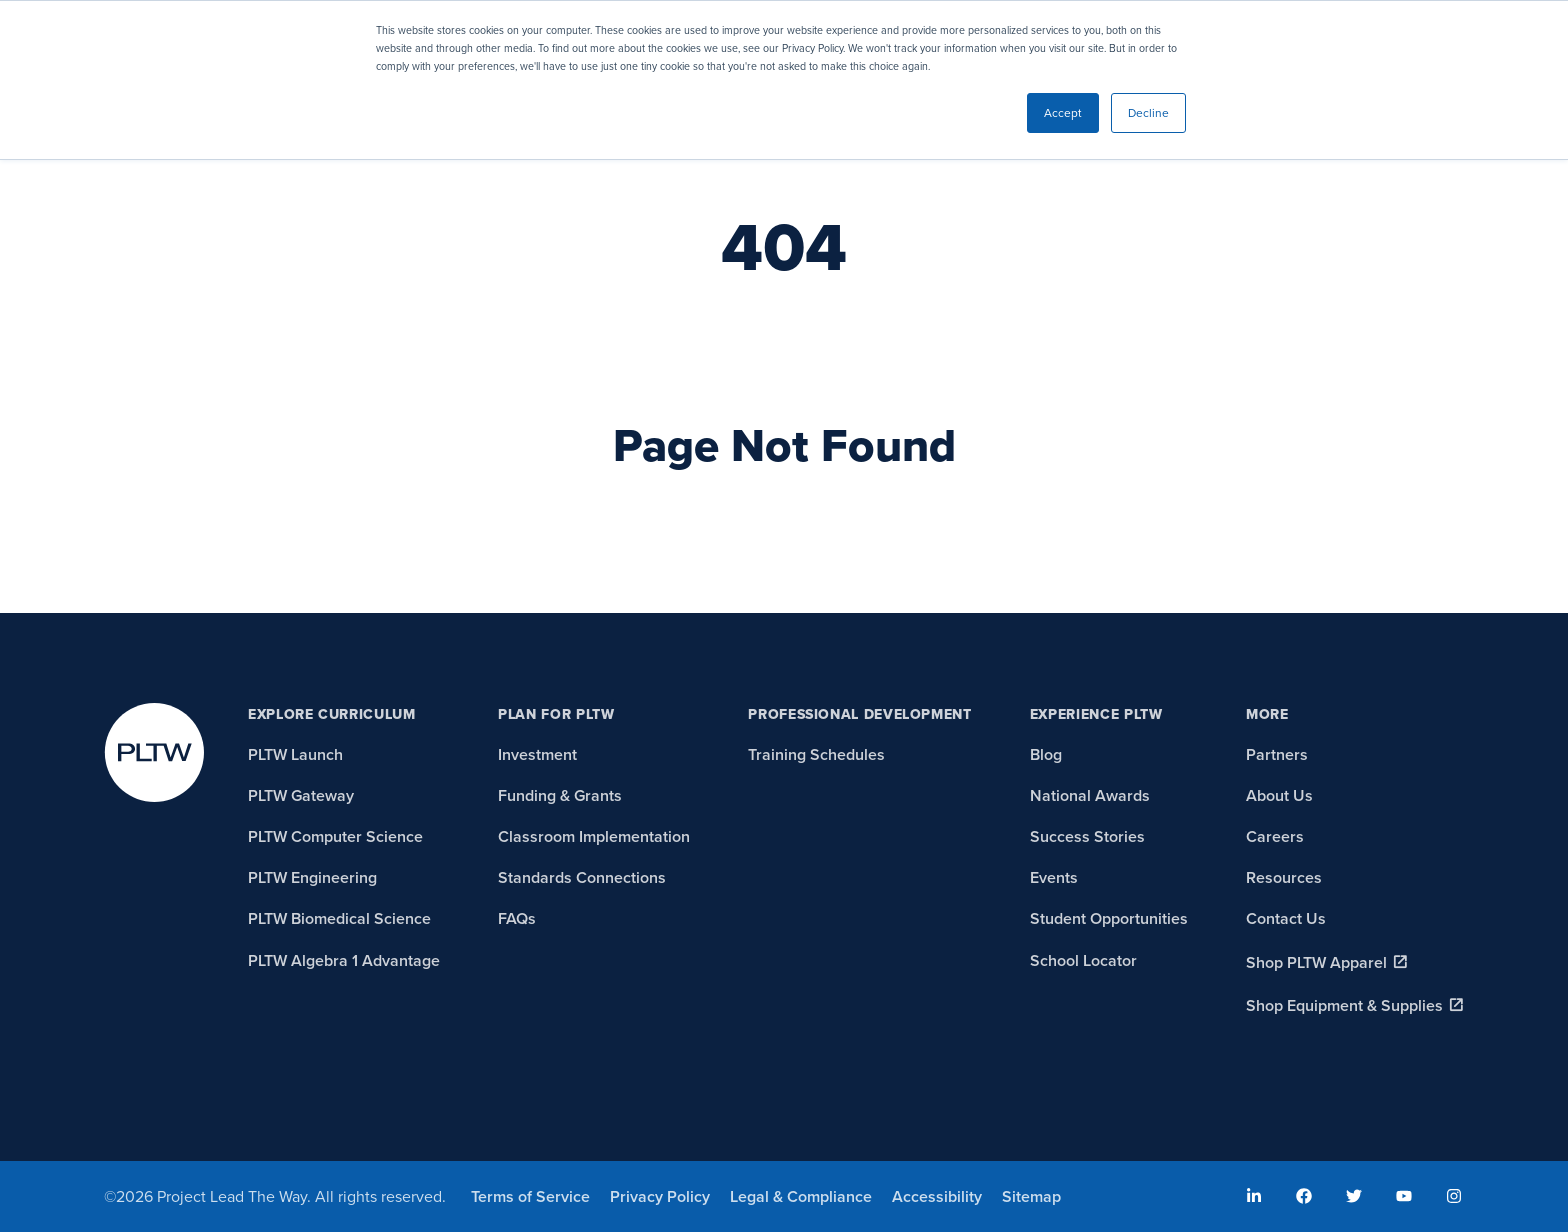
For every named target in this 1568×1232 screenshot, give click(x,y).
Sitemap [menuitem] (1031, 1196)
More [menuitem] (1267, 714)
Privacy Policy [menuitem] (660, 1196)
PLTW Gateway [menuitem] (301, 795)
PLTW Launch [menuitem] (295, 754)
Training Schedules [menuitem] (816, 754)
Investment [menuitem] (537, 754)
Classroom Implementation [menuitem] (594, 836)
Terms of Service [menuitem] (530, 1196)
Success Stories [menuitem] (1087, 836)
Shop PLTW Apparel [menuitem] (1316, 962)
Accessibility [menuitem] (937, 1196)
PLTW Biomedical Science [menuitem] (339, 918)
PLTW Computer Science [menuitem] (335, 836)
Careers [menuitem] (1275, 836)
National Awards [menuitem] (1090, 795)
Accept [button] (1063, 113)
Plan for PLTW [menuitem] (556, 714)
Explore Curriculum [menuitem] (332, 714)
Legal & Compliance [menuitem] (801, 1196)
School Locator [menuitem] (1083, 960)
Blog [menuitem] (1046, 754)
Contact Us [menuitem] (1286, 918)
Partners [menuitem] (1277, 754)
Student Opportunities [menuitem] (1109, 918)
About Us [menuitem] (1279, 795)
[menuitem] (1254, 1196)
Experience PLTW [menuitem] (1096, 714)
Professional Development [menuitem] (859, 714)
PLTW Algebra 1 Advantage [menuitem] (344, 960)
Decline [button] (1148, 113)
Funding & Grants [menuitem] (560, 795)
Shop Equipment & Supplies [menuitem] (1344, 1005)
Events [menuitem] (1054, 877)
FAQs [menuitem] (517, 918)
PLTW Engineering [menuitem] (312, 877)
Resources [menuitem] (1284, 877)
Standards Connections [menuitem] (582, 877)
